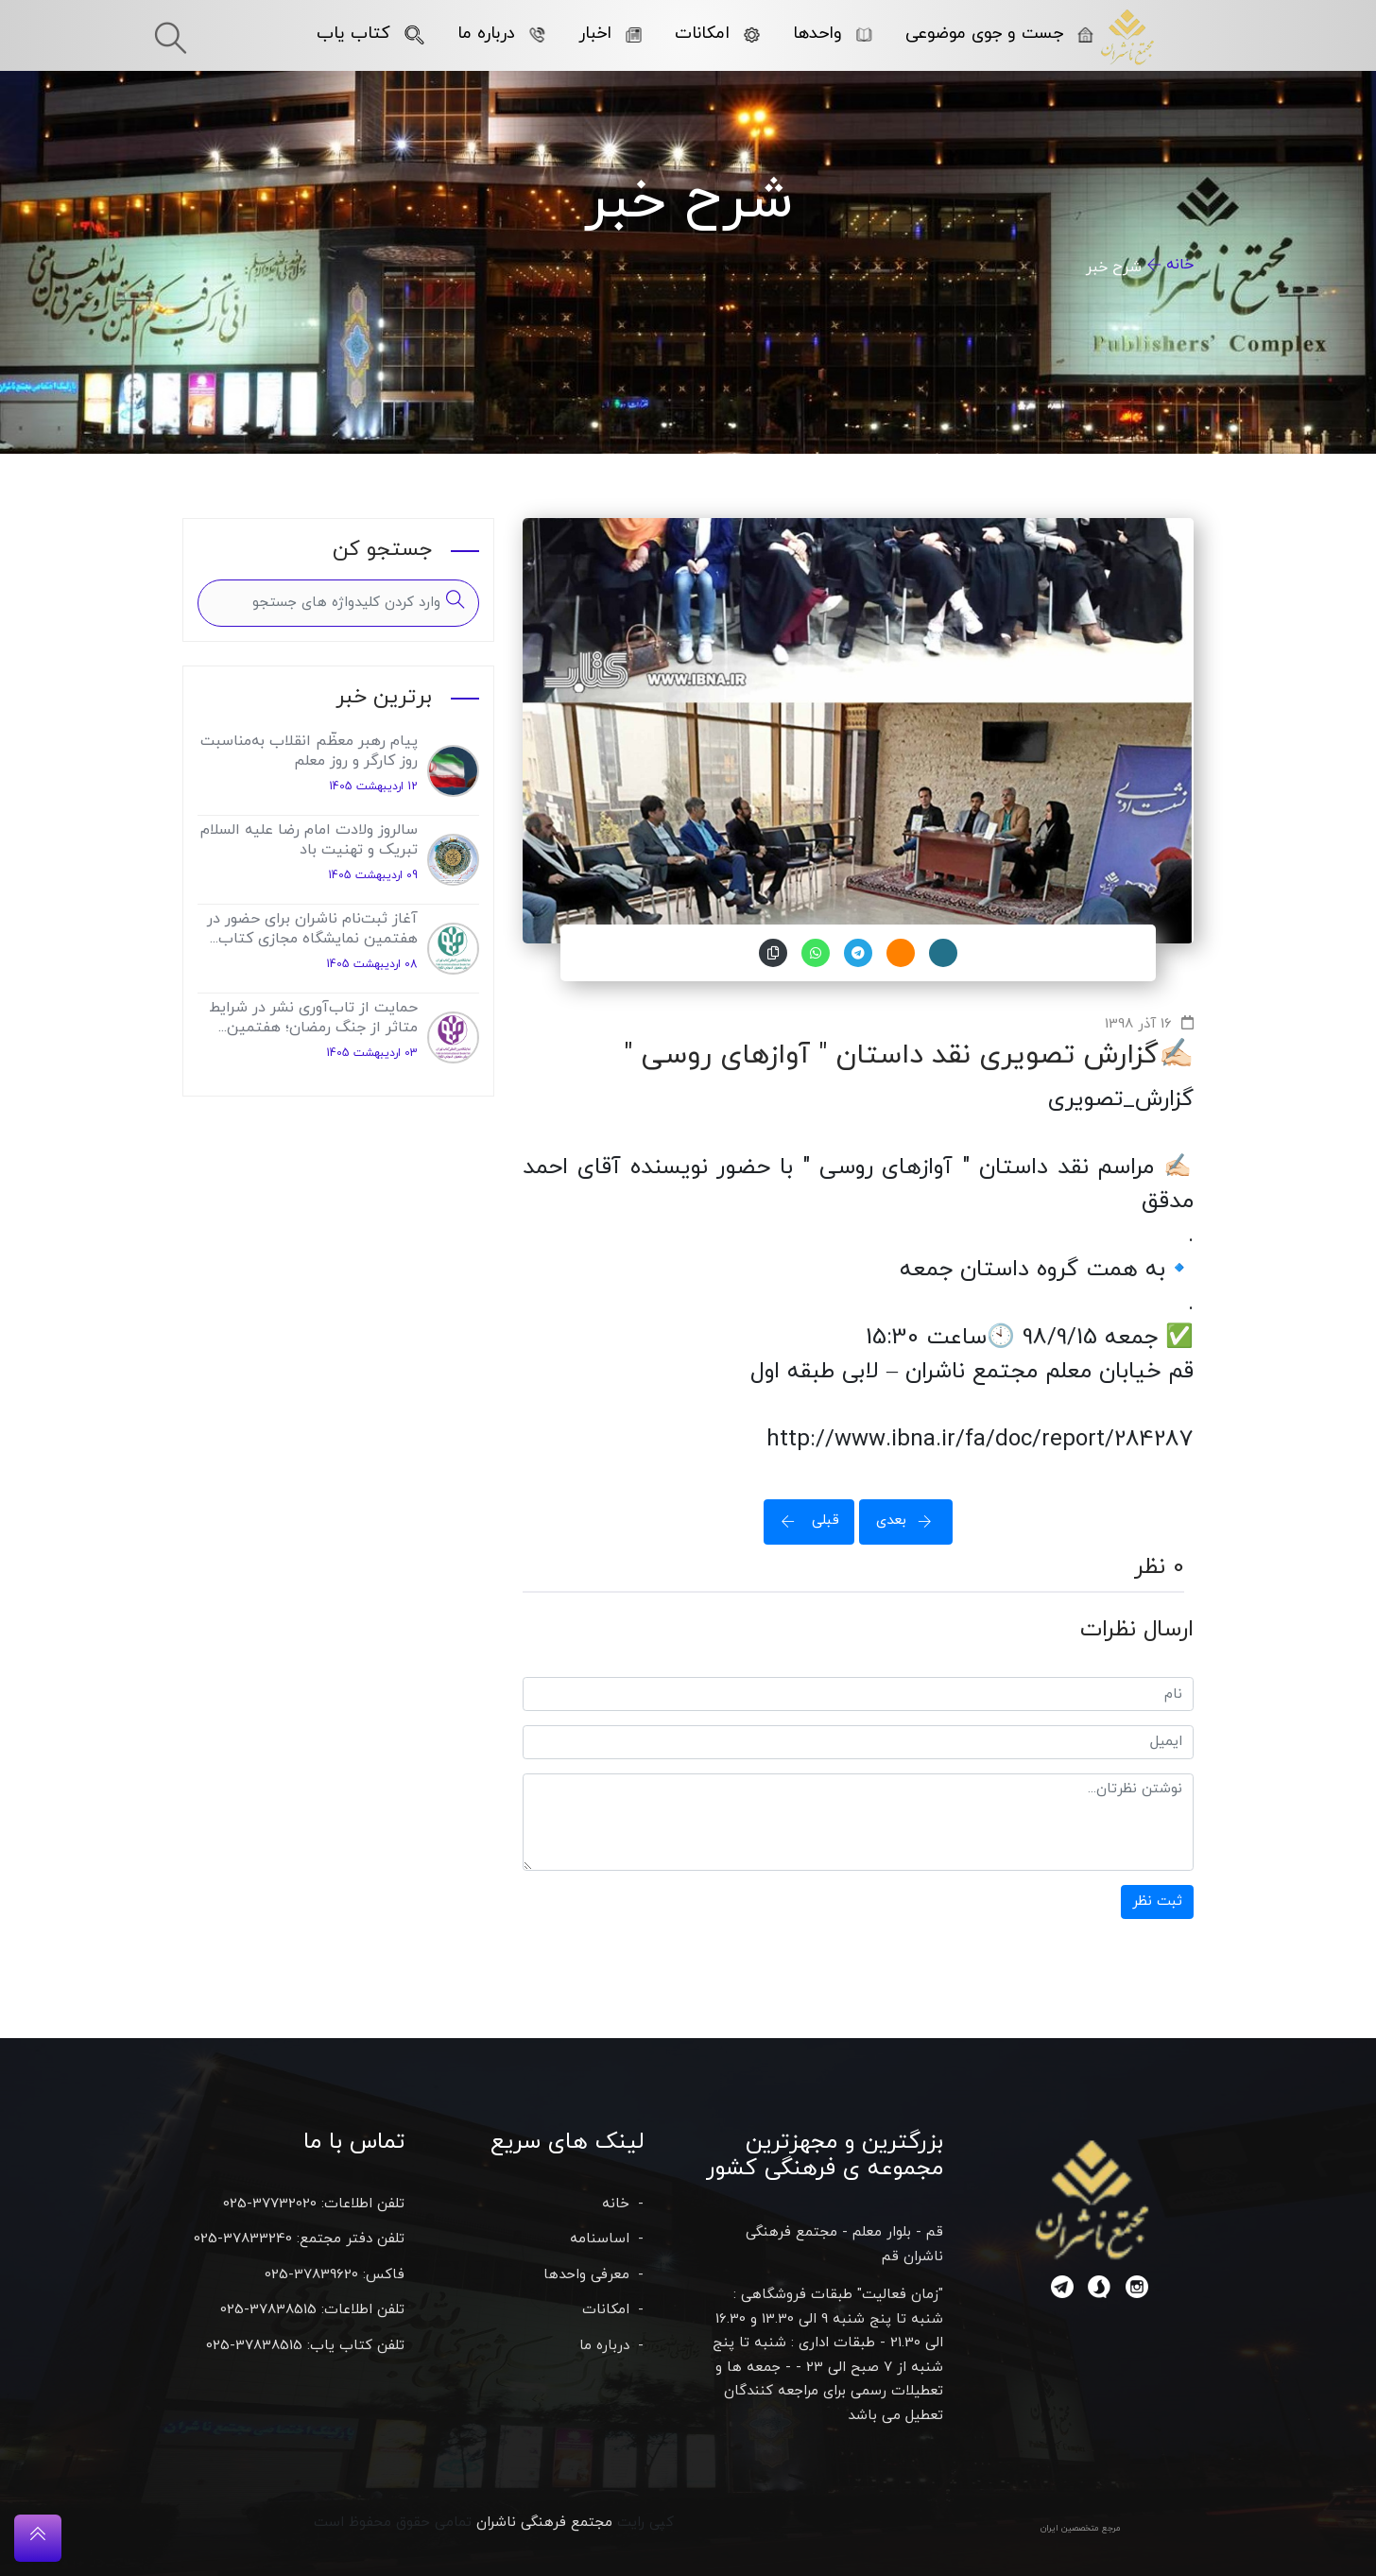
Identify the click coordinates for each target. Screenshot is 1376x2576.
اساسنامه (599, 2239)
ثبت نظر (1157, 1901)
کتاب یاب (370, 33)
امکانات (717, 33)
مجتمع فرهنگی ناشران (544, 2523)
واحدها (832, 33)
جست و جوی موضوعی (999, 33)
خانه (1180, 264)
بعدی (910, 1520)
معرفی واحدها (586, 2275)
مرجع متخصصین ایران (1081, 2528)
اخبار (610, 33)
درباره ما (501, 33)
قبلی (804, 1520)
